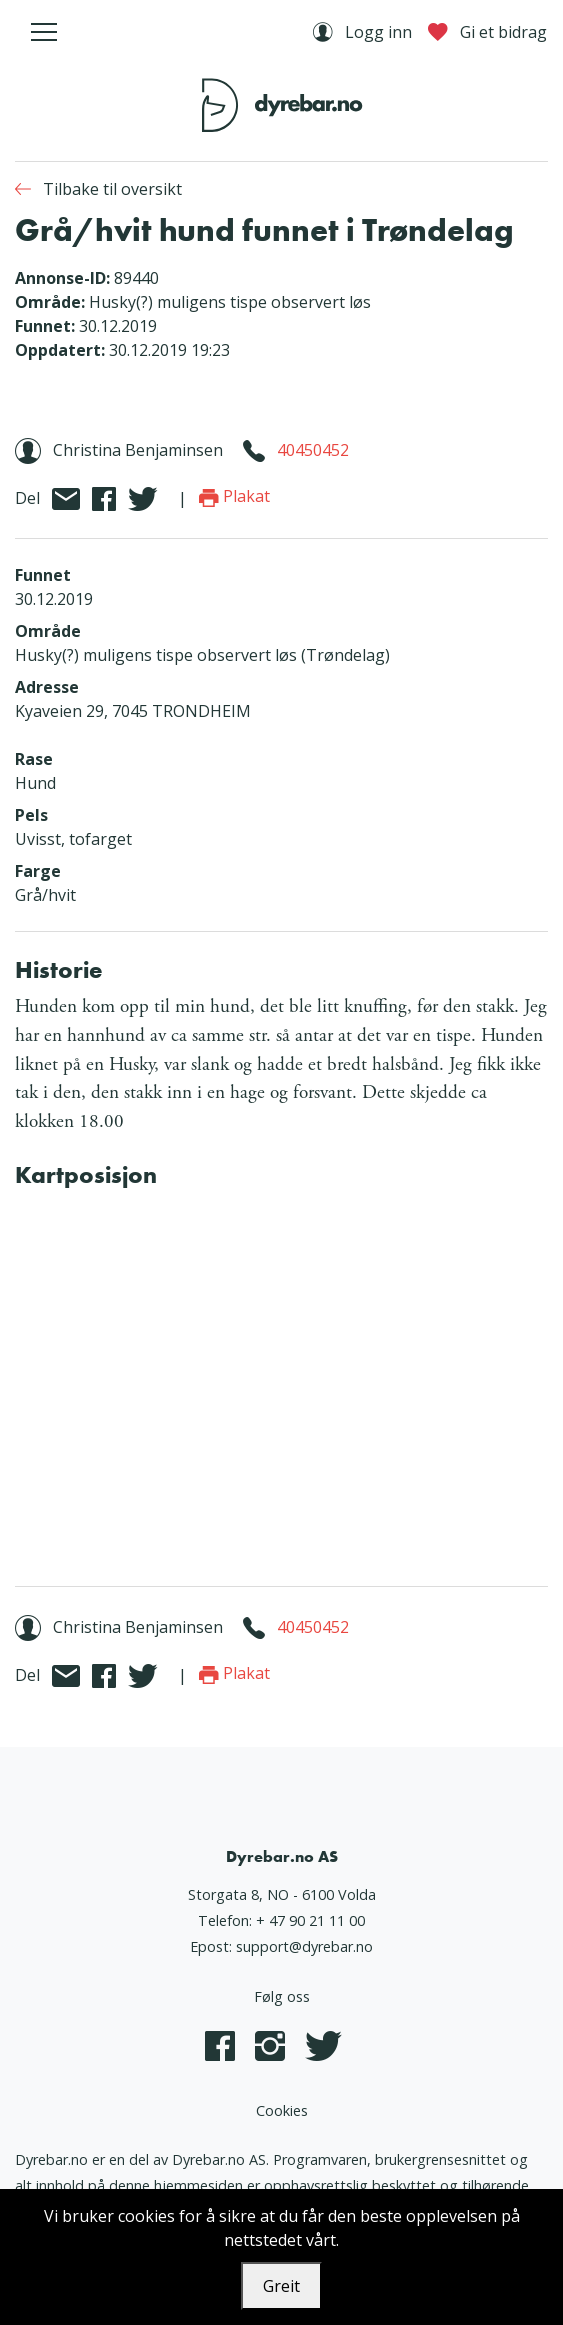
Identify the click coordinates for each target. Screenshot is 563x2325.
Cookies (282, 2110)
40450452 (313, 450)
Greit (281, 2286)
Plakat (234, 496)
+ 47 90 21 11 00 (310, 1920)
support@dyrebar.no (304, 1946)
